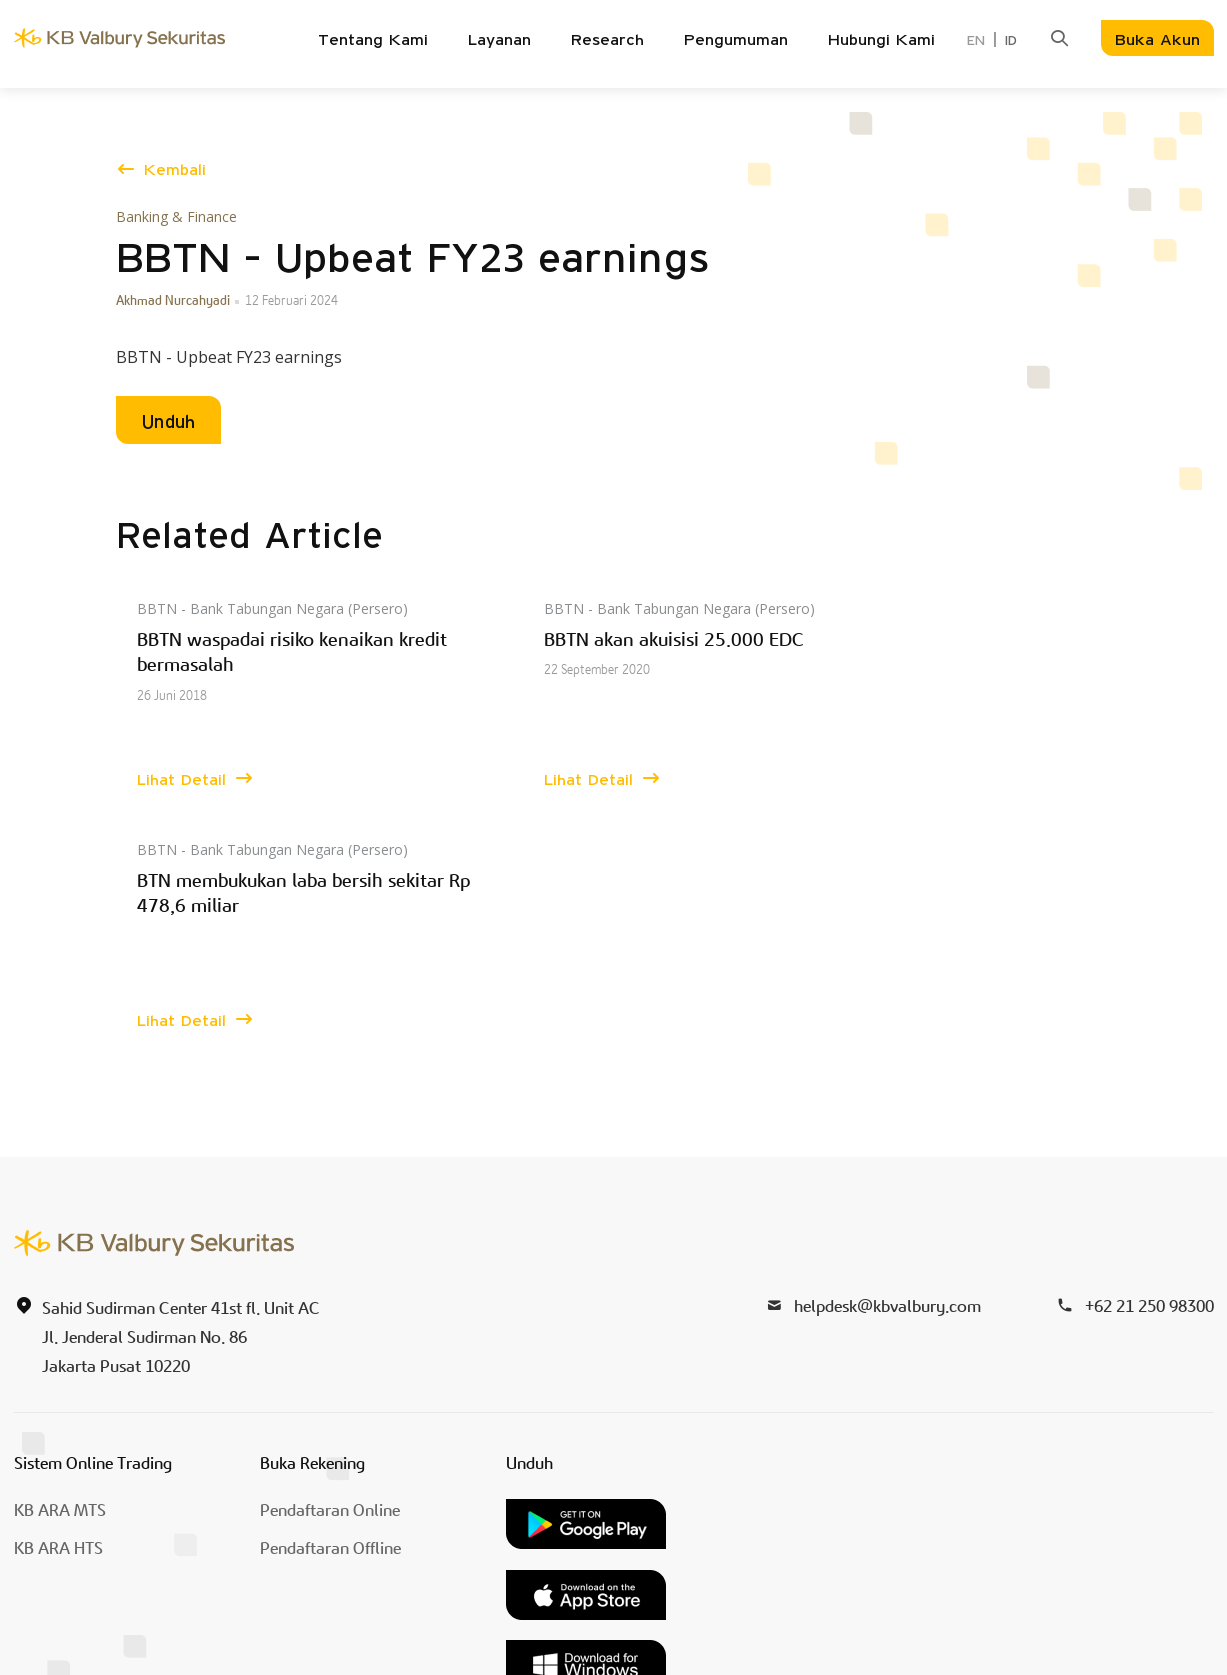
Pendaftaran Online (330, 1270)
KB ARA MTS (60, 1270)
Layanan (499, 40)
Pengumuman (736, 40)
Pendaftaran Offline (330, 1308)
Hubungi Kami (881, 40)
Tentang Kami (373, 40)
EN (976, 41)
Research (607, 40)
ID (1011, 41)
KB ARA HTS (58, 1308)
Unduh (168, 423)
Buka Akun (1157, 40)
